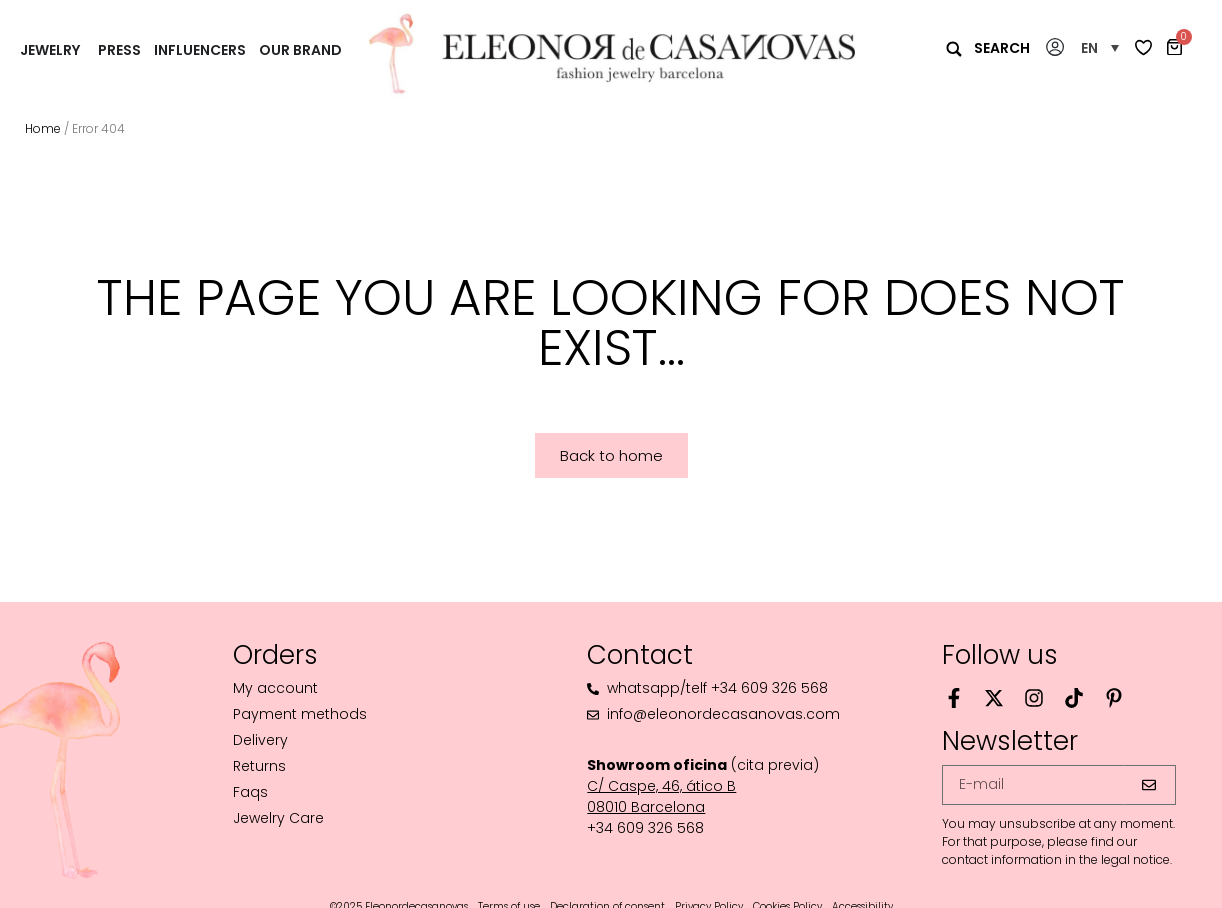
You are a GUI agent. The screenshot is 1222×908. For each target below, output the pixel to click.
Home (43, 128)
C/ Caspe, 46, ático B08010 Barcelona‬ (661, 796)
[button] (1100, 47)
